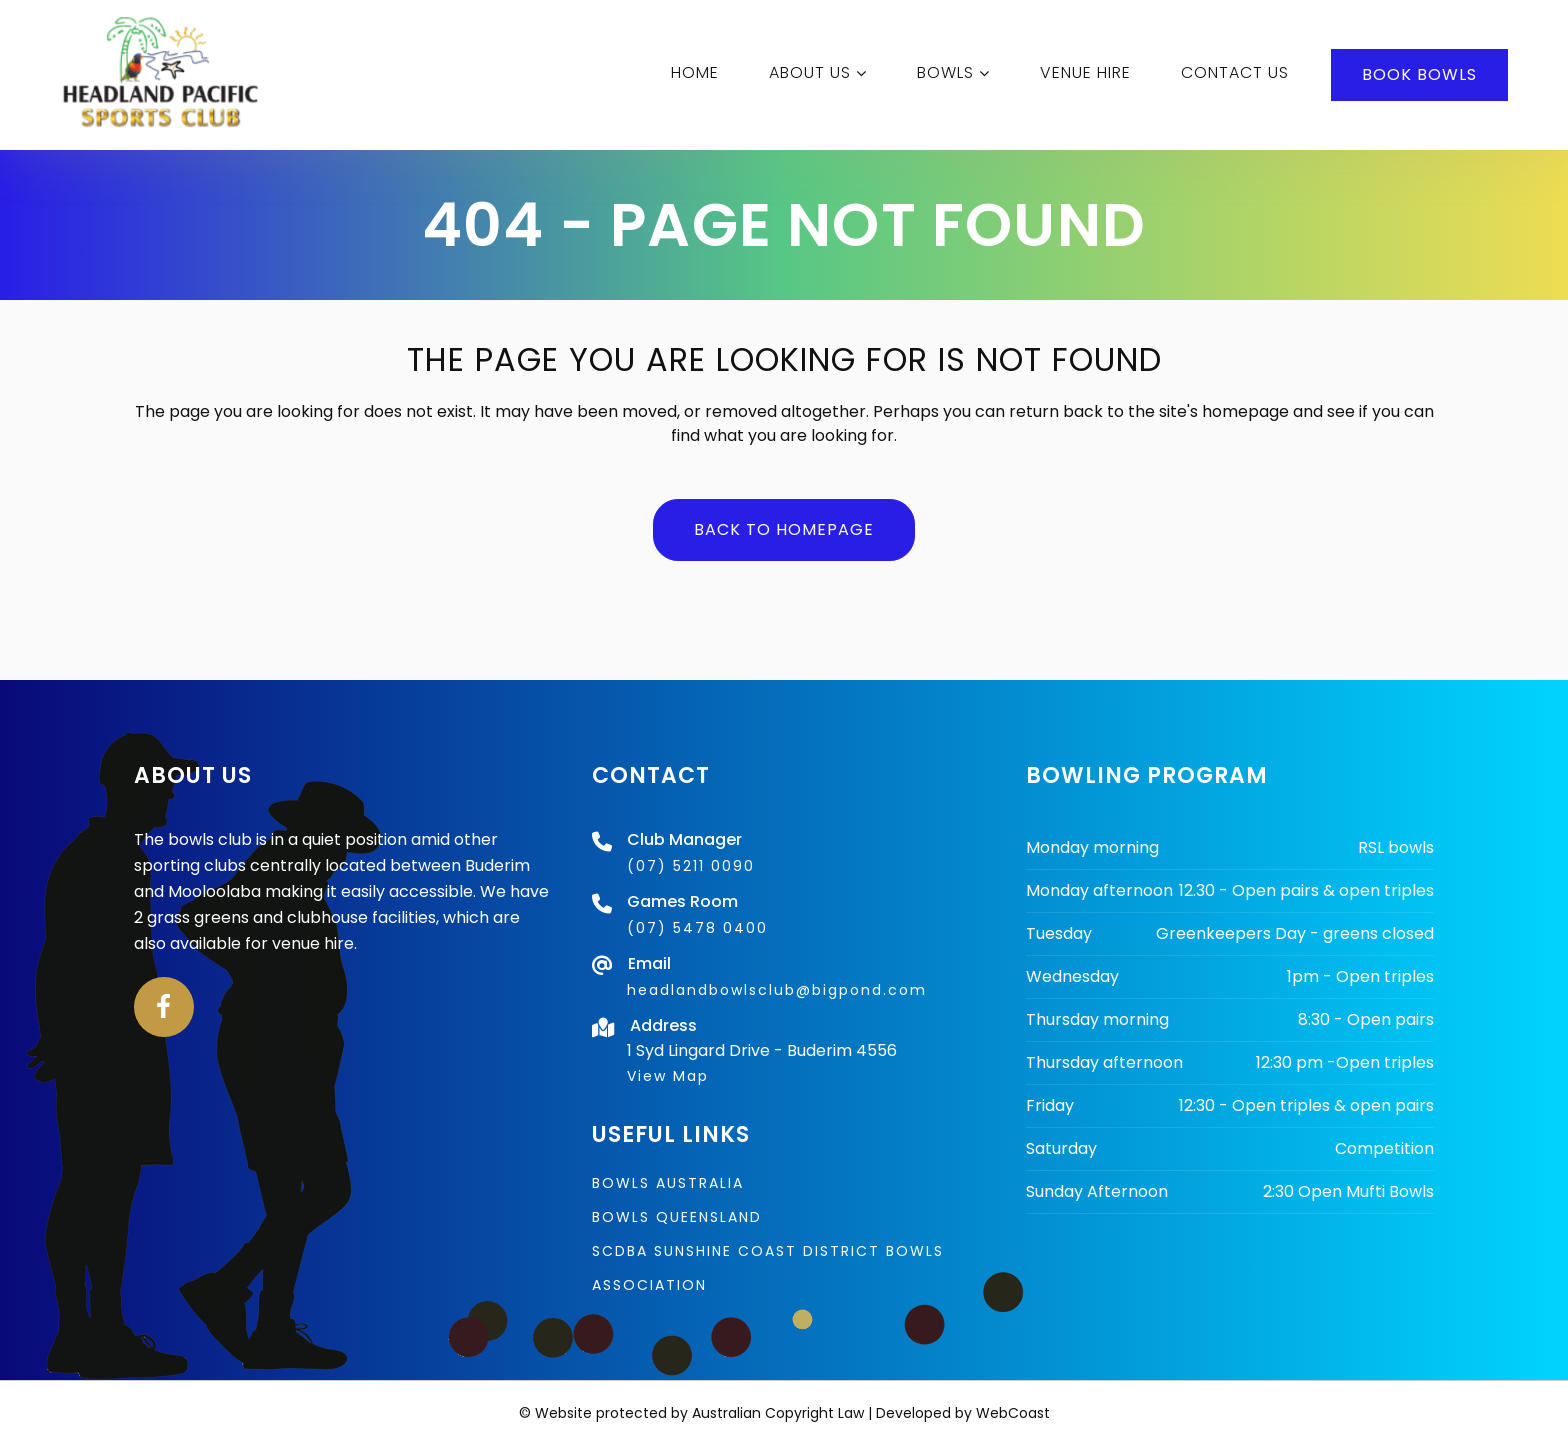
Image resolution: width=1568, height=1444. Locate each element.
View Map (668, 1076)
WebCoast (1013, 1413)
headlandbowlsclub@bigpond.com (777, 990)
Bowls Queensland (677, 1217)
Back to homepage (784, 529)
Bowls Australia (668, 1183)
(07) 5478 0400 (697, 928)
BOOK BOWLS (1417, 74)
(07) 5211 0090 (691, 866)
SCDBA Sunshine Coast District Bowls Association (768, 1268)
